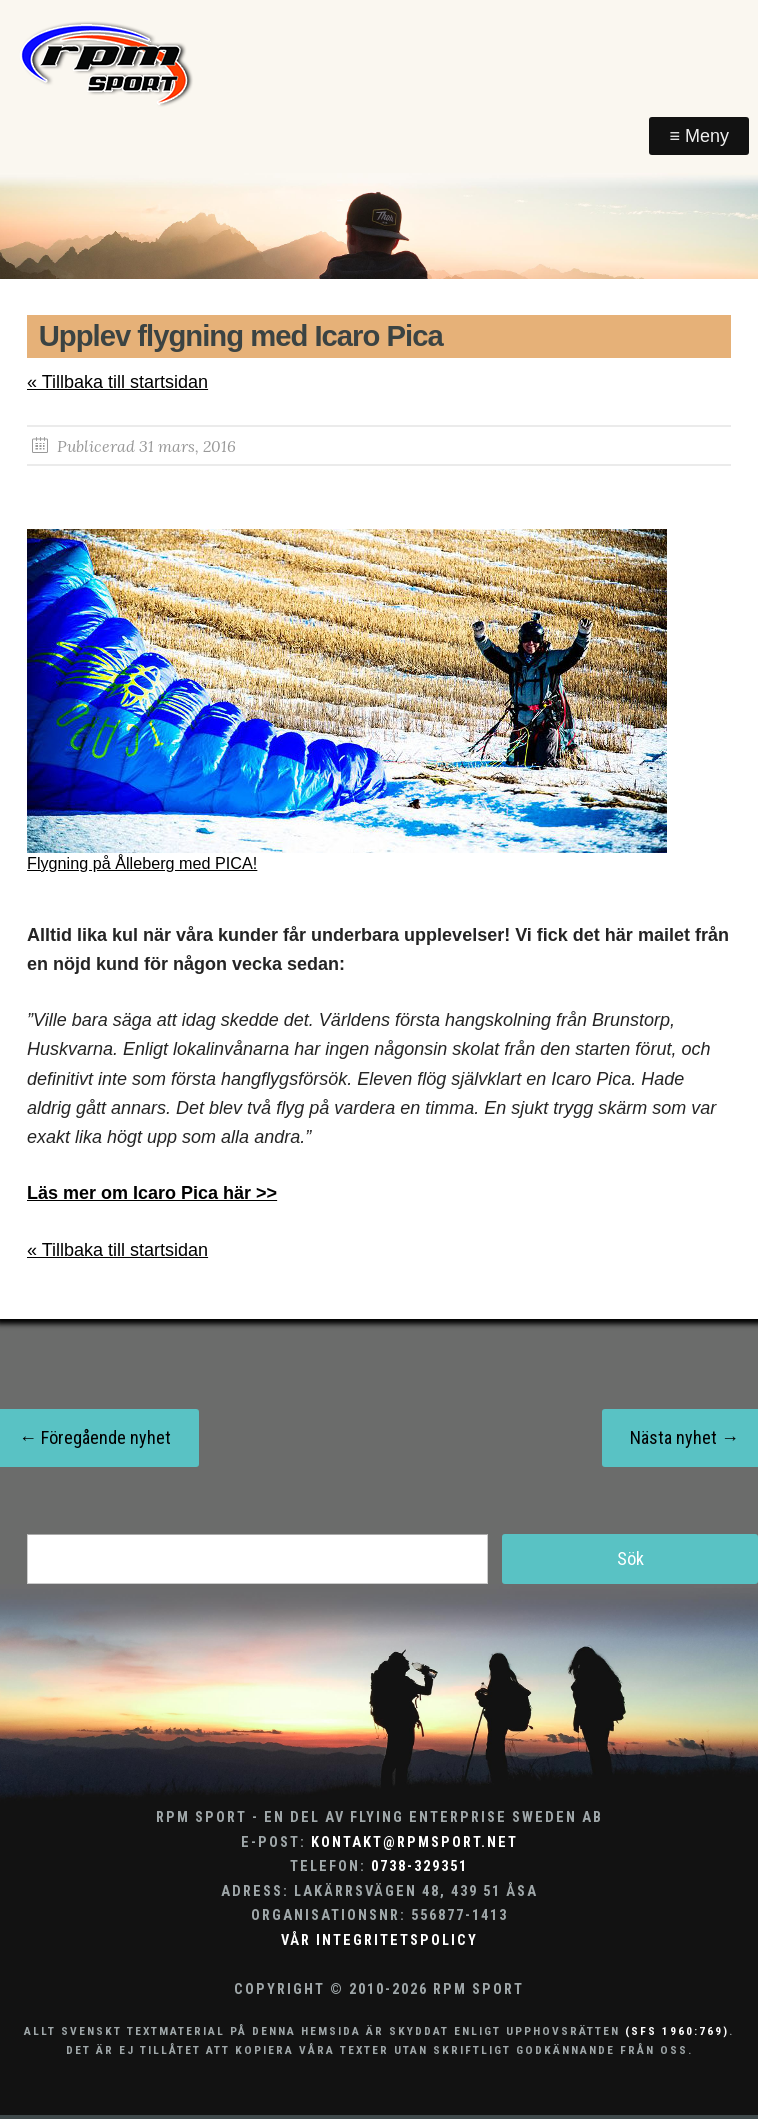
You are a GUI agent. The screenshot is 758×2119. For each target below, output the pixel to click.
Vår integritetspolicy (379, 1940)
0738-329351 (419, 1866)
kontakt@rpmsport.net (414, 1842)
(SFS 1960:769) (677, 2031)
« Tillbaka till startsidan (117, 382)
